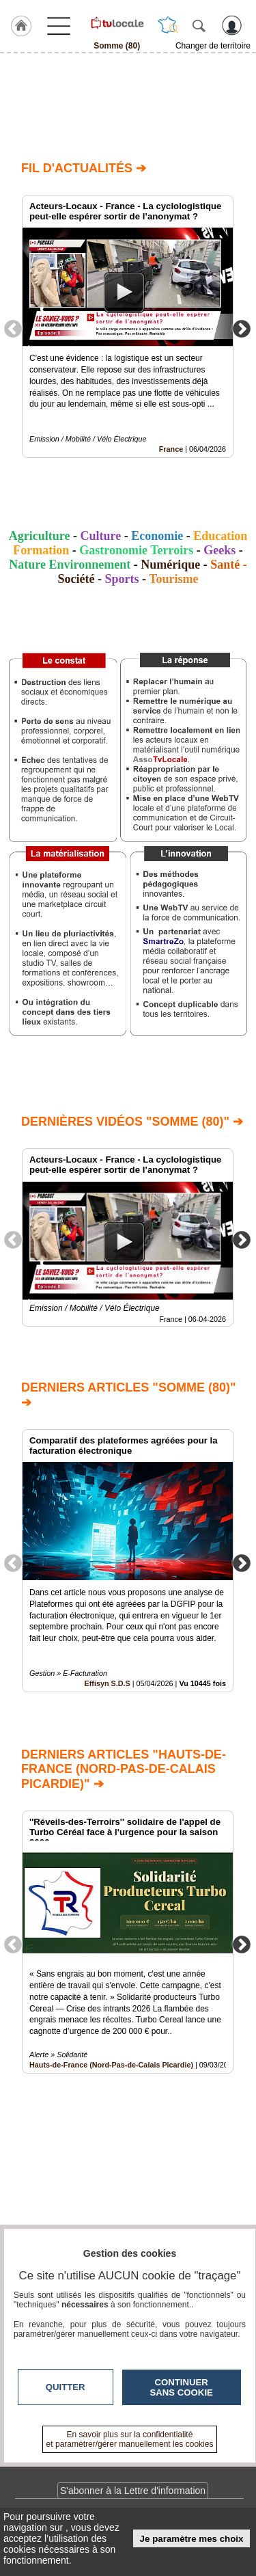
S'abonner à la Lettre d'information (132, 2490)
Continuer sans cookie (181, 2387)
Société (75, 579)
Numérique (170, 564)
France (171, 449)
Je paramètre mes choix (192, 2539)
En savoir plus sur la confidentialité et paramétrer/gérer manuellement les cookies (130, 2439)
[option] (127, 326)
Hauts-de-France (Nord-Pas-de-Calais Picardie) (111, 2065)
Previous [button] (13, 328)
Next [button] (241, 328)
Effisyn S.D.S (107, 1684)
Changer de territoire (213, 46)
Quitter (65, 2387)
